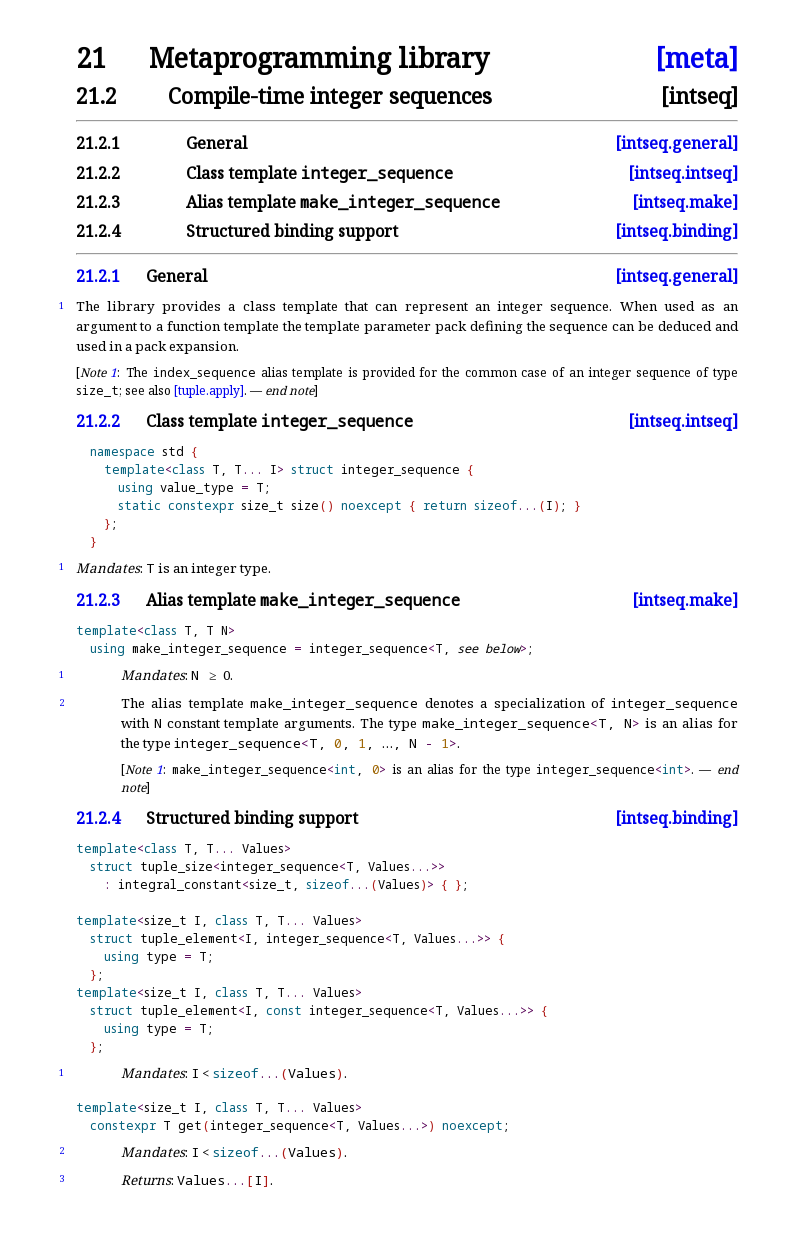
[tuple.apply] (209, 390)
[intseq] (699, 95)
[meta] (696, 58)
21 (91, 58)
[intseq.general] (676, 143)
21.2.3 (98, 202)
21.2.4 (98, 231)
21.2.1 (98, 143)
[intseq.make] (685, 202)
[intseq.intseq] (683, 173)
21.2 (96, 95)
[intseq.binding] (676, 231)
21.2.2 (98, 173)
